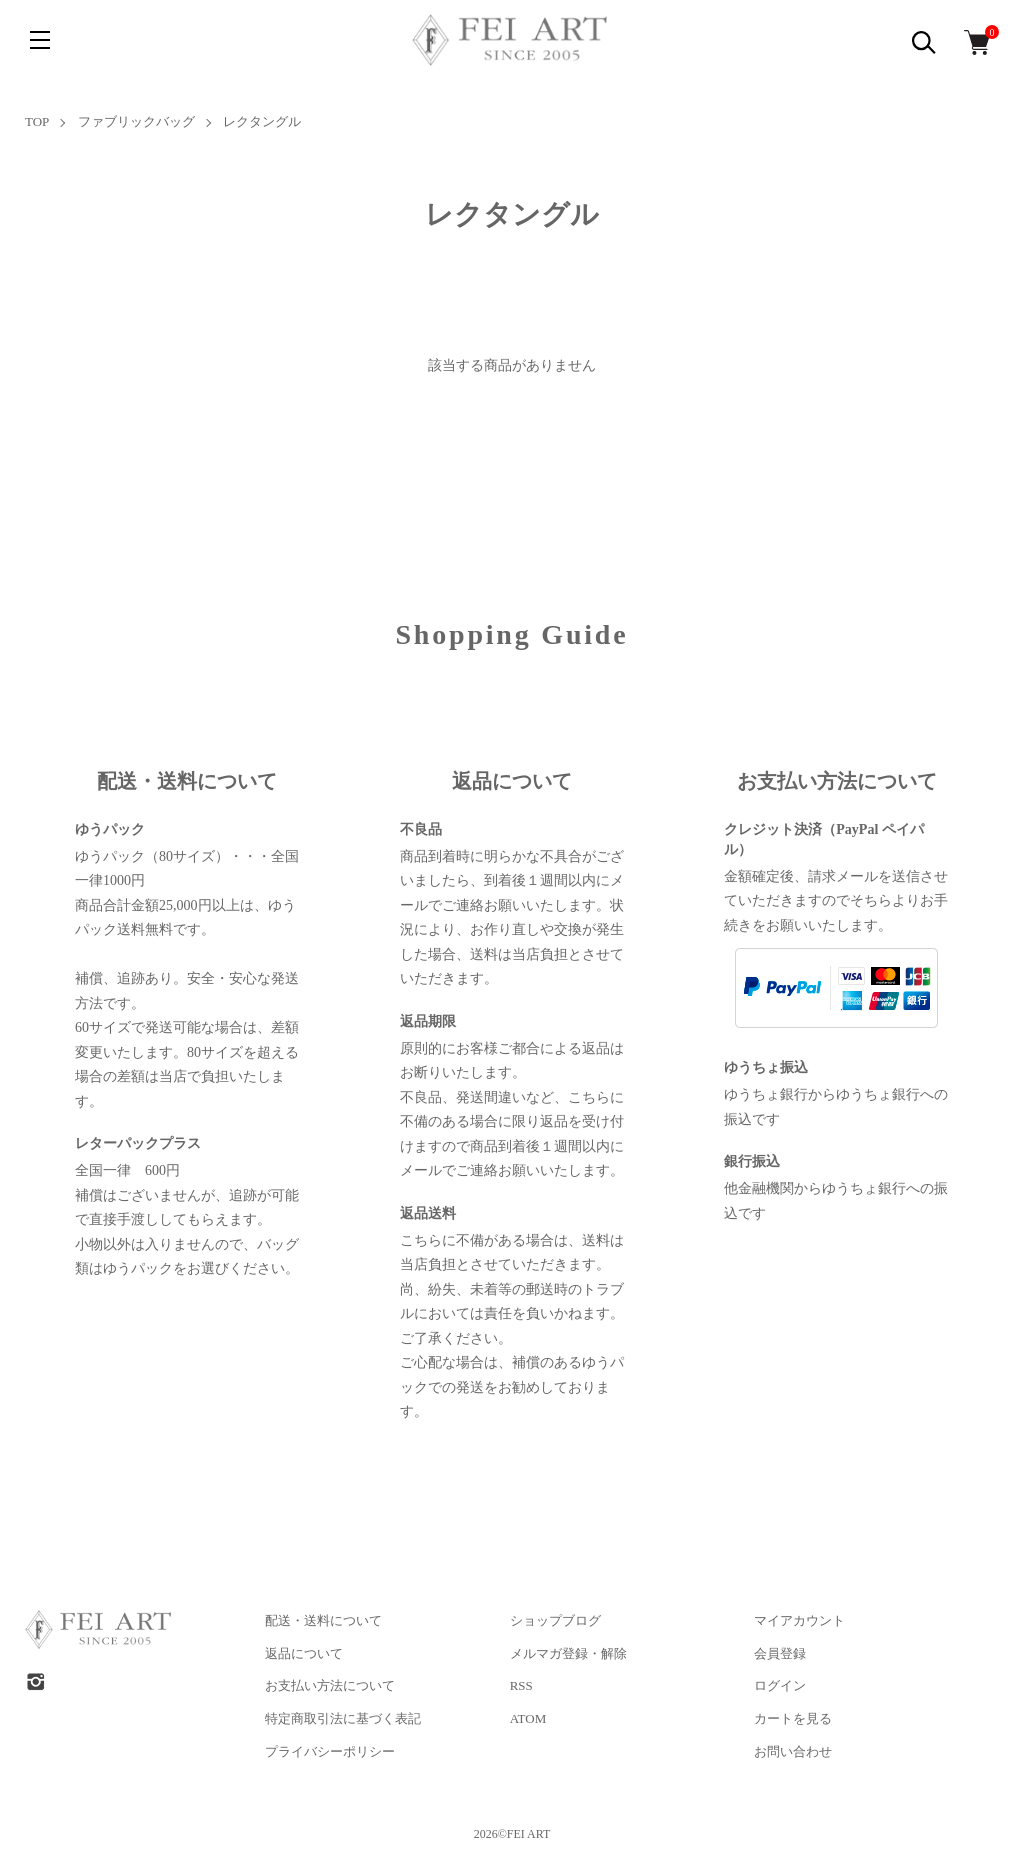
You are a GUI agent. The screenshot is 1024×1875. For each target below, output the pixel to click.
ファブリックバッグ (136, 121)
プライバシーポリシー (330, 1751)
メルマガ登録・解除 (568, 1653)
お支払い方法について (330, 1685)
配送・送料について (323, 1620)
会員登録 (780, 1653)
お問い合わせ (793, 1751)
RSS (521, 1685)
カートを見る (793, 1718)
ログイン (780, 1685)
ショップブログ (555, 1620)
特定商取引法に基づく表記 (343, 1718)
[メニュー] (40, 40)
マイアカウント (799, 1620)
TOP (37, 121)
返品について (304, 1653)
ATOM (528, 1718)
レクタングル (262, 121)
